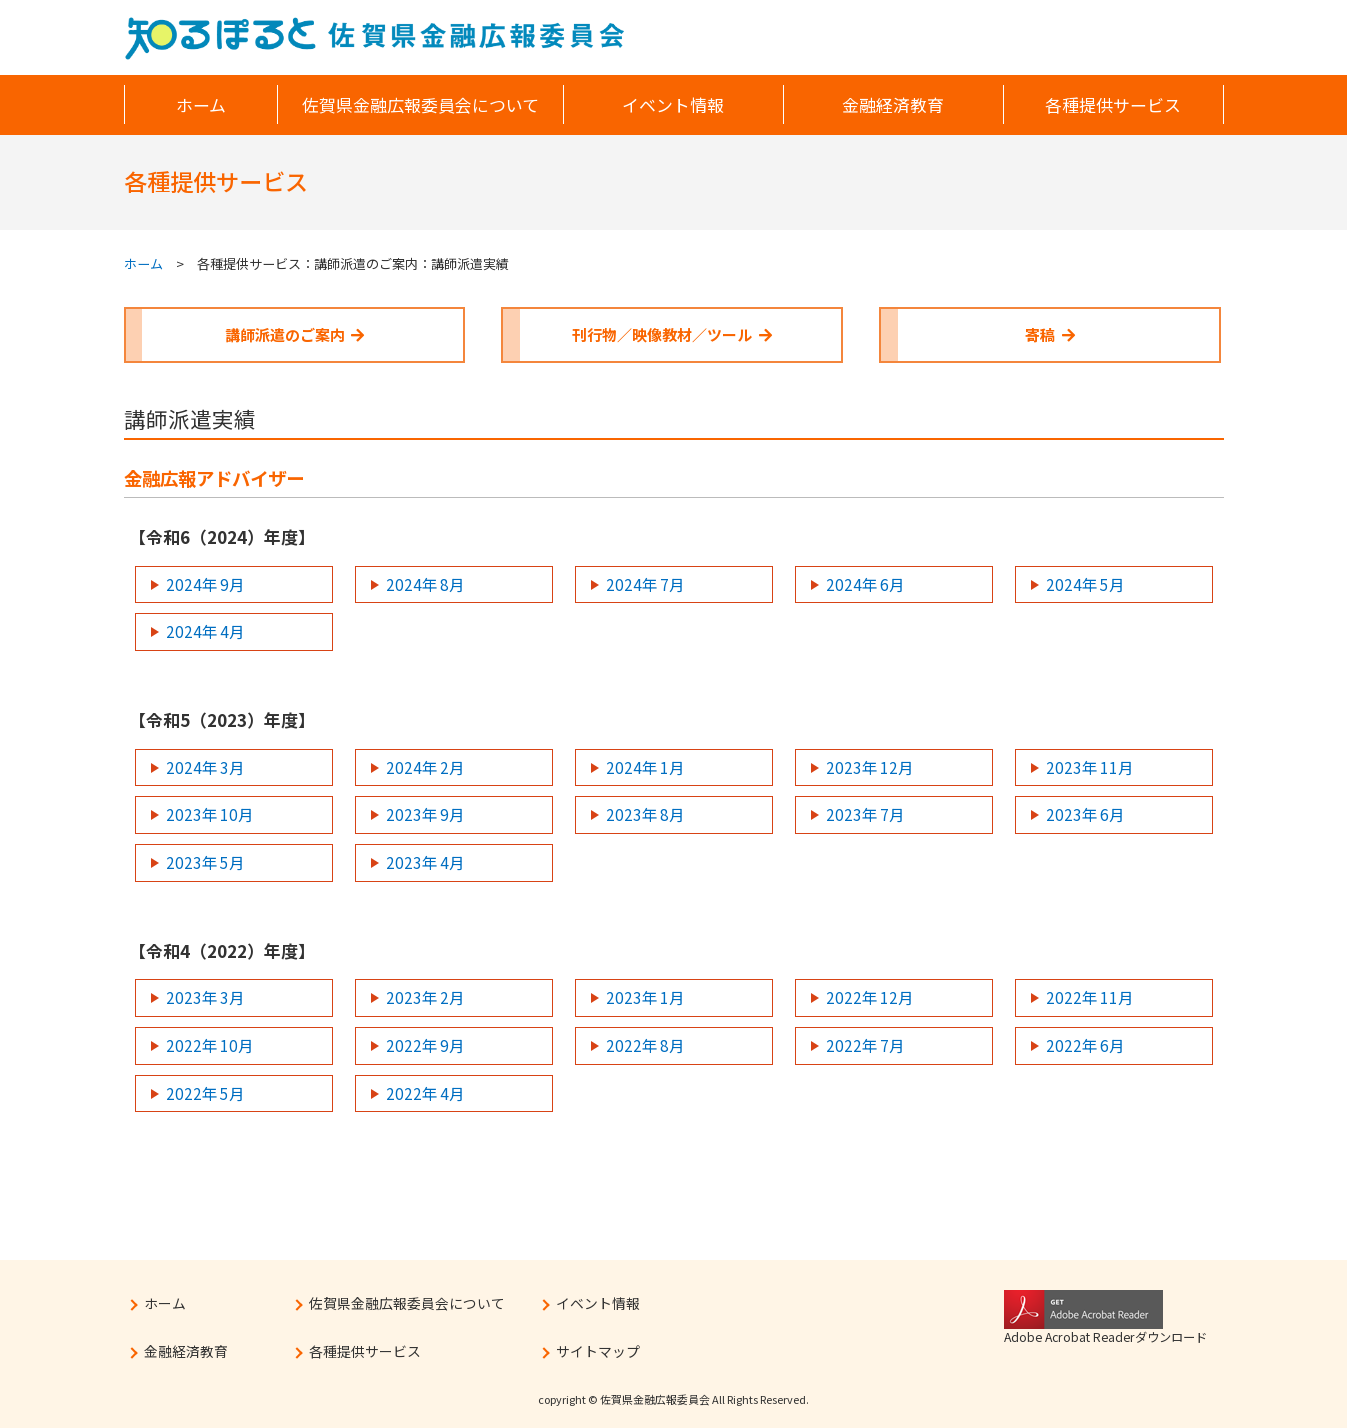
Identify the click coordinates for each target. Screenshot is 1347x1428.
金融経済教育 (186, 1351)
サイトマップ (598, 1351)
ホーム (143, 263)
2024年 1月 (645, 767)
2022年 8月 (645, 1045)
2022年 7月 (865, 1045)
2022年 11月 (1089, 997)
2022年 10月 (209, 1045)
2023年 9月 (425, 814)
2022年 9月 (425, 1045)
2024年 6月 (865, 584)
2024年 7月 (645, 584)
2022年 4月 (425, 1093)
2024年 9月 (205, 584)
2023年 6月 (1085, 814)
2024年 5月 (1085, 584)
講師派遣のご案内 (295, 334)
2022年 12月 (869, 997)
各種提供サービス (365, 1351)
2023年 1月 (645, 997)
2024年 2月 (425, 767)
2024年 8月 (425, 584)
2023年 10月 (209, 814)
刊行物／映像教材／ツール (672, 334)
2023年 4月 (425, 862)
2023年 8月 (645, 814)
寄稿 (1050, 334)
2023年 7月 (865, 814)
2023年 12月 (869, 767)
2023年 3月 (205, 997)
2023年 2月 (425, 997)
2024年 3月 (205, 767)
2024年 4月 (205, 631)
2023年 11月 (1089, 767)
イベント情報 (598, 1303)
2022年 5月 (205, 1093)
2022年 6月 (1085, 1045)
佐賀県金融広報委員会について (407, 1303)
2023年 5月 (205, 862)
